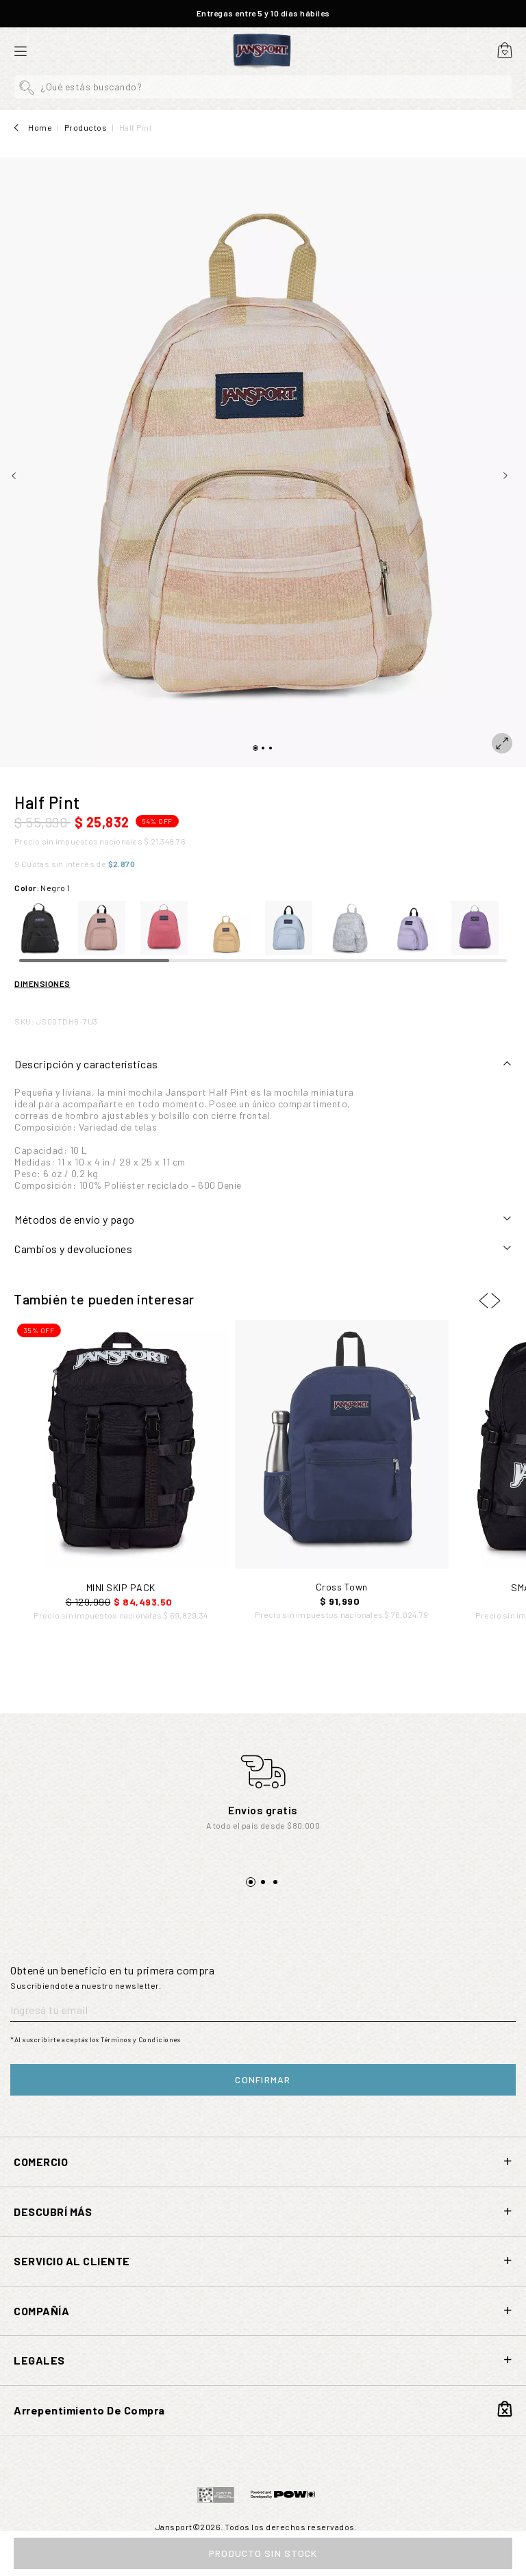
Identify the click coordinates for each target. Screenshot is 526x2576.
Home (40, 127)
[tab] (263, 1064)
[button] (263, 87)
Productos (86, 127)
